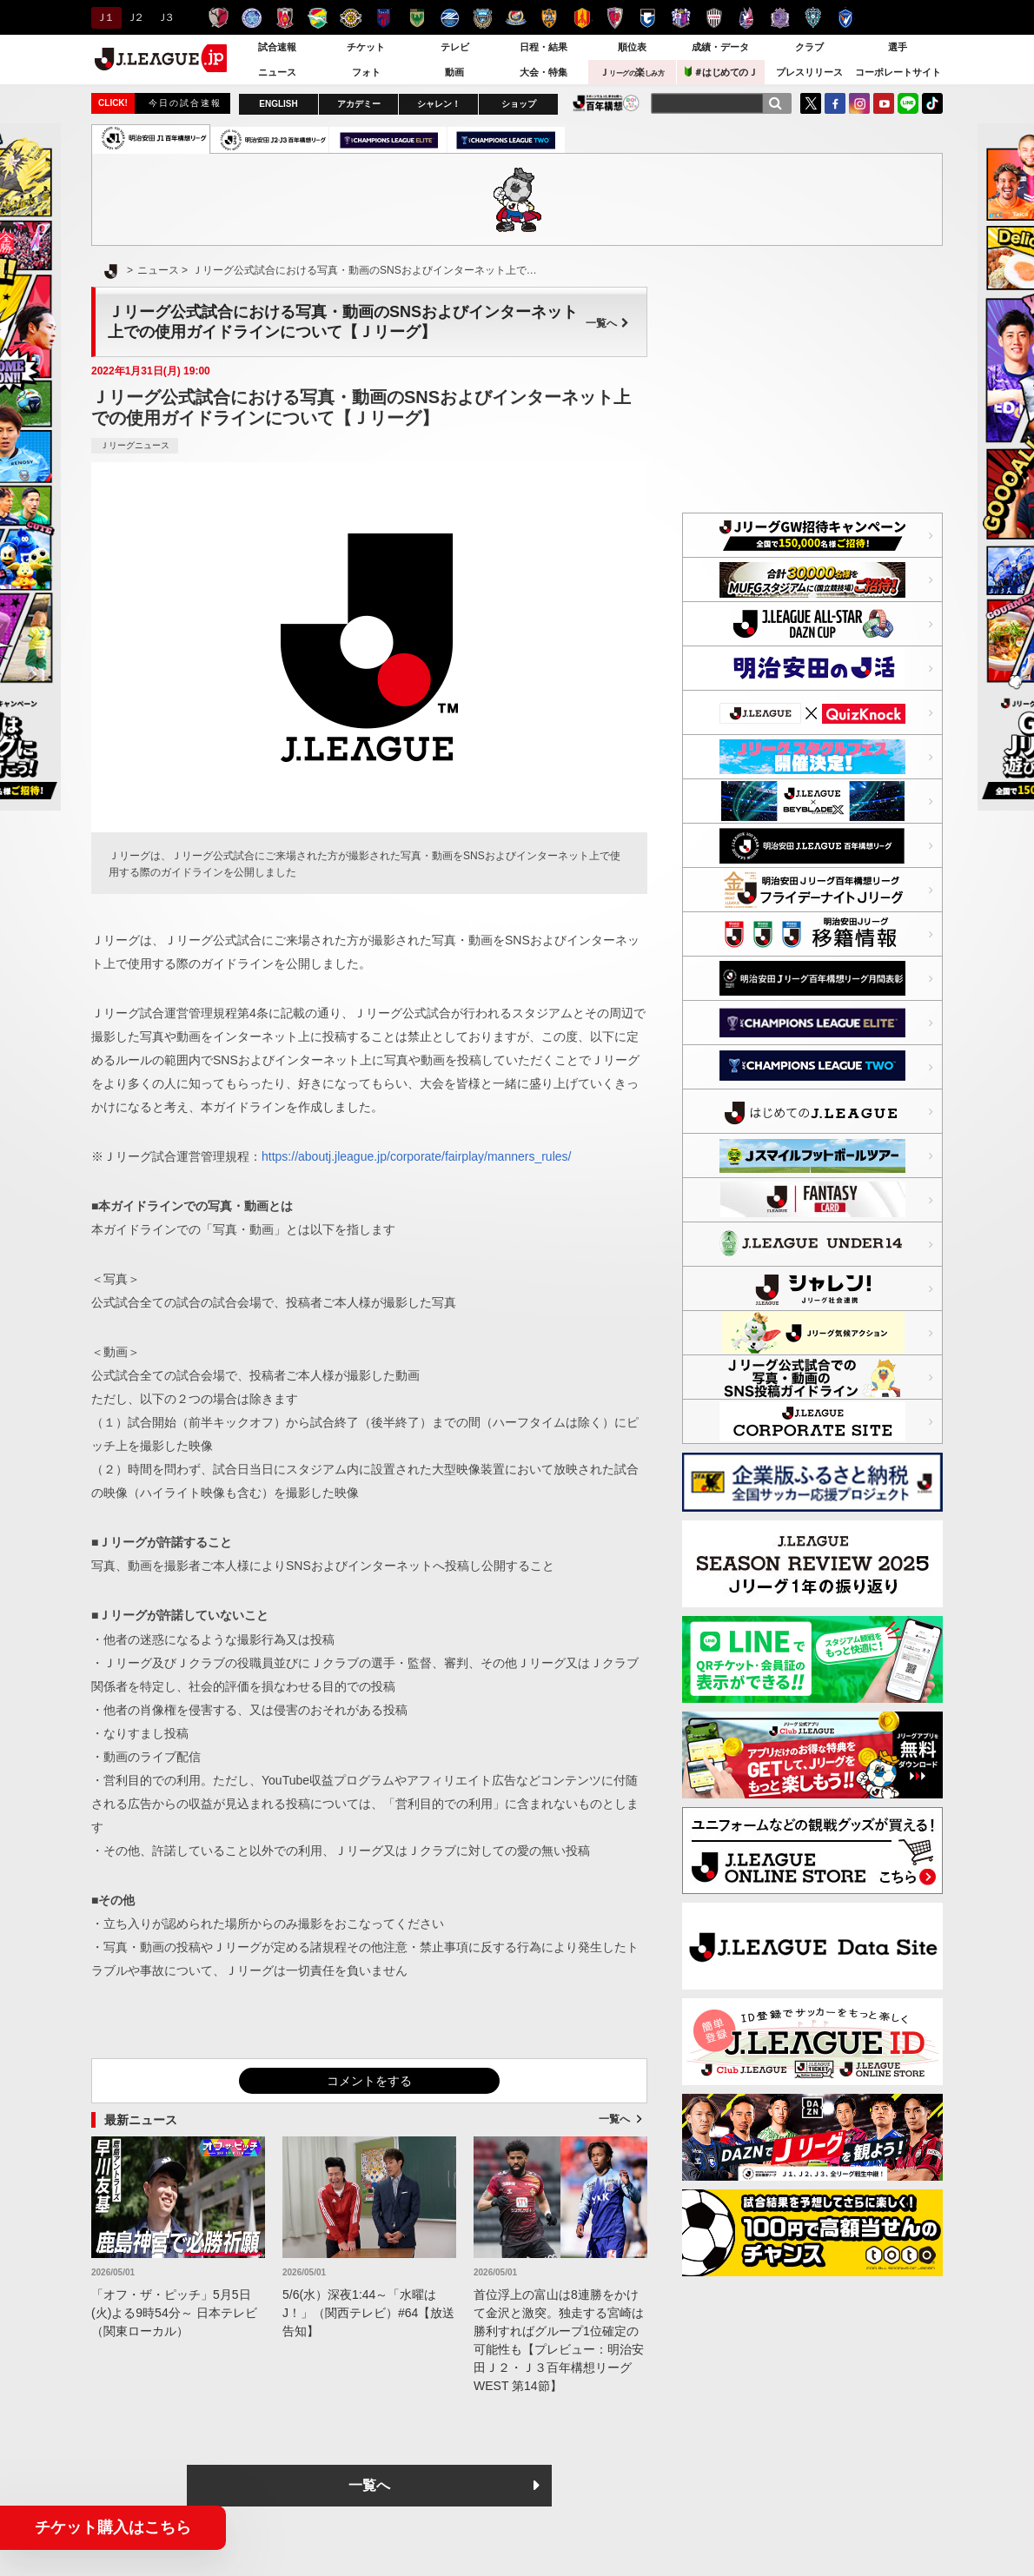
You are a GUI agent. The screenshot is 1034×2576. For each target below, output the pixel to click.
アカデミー (359, 104)
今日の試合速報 (185, 103)
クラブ (809, 47)
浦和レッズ (284, 18)
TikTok (932, 103)
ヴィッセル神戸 (714, 18)
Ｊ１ (103, 17)
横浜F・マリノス (516, 18)
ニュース (277, 72)
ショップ (518, 104)
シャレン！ (439, 104)
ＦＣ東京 (383, 18)
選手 (897, 47)
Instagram (859, 103)
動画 (454, 72)
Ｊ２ (134, 17)
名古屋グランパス (582, 18)
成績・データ (720, 47)
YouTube (883, 103)
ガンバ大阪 (648, 18)
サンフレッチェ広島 (780, 18)
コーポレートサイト (898, 72)
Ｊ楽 (632, 72)
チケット (366, 47)
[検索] (775, 103)
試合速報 (277, 47)
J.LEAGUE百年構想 (606, 103)
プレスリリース (809, 72)
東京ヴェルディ (417, 18)
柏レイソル (350, 18)
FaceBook (835, 103)
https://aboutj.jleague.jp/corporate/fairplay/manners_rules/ (416, 1156)
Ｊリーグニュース (134, 445)
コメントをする (369, 2081)
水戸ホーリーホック (251, 18)
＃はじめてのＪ (721, 71)
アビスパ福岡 (813, 18)
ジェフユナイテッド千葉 (317, 18)
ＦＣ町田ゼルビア (450, 18)
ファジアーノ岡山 (747, 18)
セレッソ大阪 (681, 18)
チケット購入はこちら (113, 2527)
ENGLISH (278, 104)
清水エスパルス (549, 18)
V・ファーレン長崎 (846, 18)
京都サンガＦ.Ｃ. (615, 18)
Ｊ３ (164, 17)
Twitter (810, 103)
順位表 (632, 47)
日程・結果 (543, 47)
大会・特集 (543, 72)
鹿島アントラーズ (218, 18)
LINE (908, 103)
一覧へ (607, 323)
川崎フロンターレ (483, 18)
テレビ (455, 47)
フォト (366, 72)
